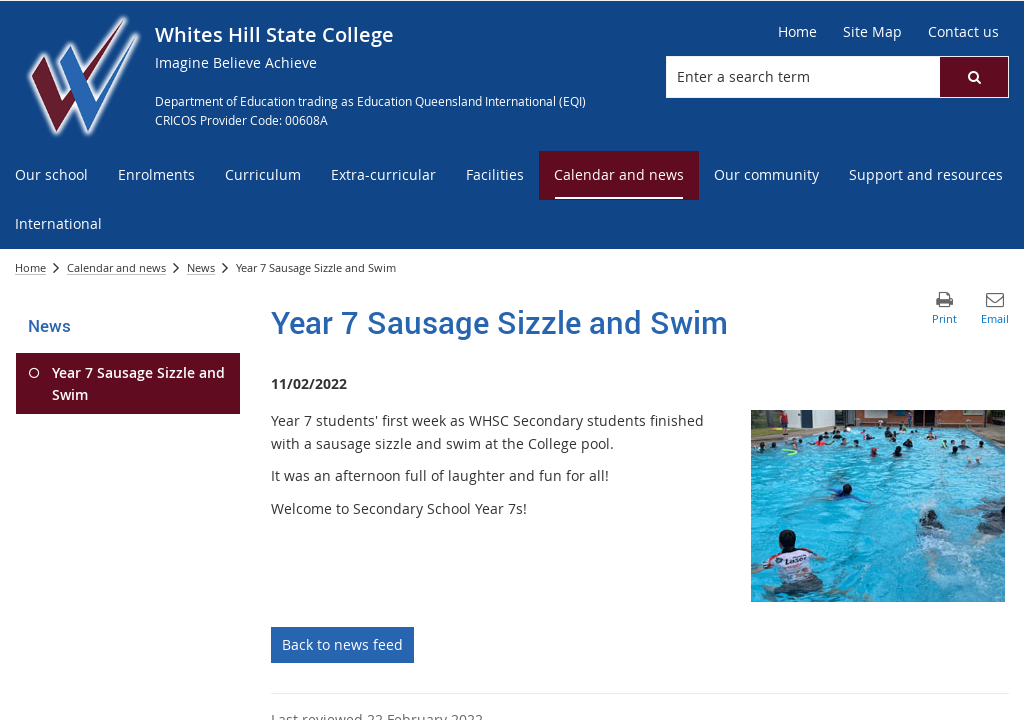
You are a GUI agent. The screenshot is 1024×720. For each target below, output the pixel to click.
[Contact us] (963, 32)
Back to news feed (342, 644)
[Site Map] (872, 32)
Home (30, 267)
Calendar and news (116, 267)
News (201, 267)
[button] (974, 77)
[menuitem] (51, 175)
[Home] (797, 32)
